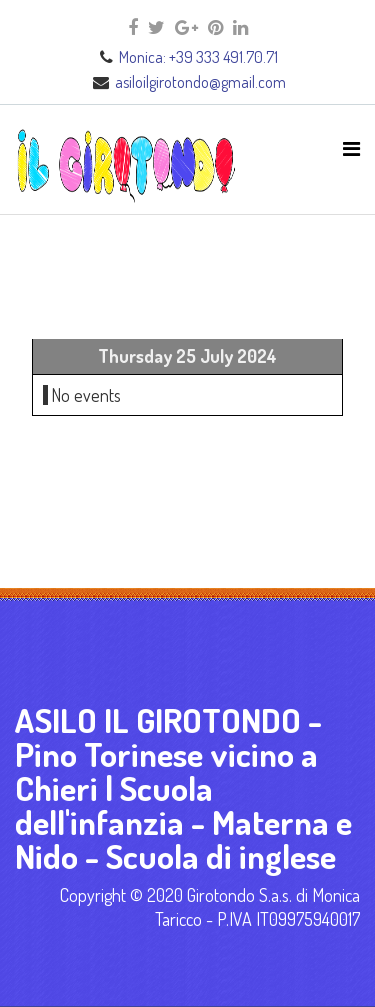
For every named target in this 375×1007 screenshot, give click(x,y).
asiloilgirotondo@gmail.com (200, 82)
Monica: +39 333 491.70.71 (198, 57)
